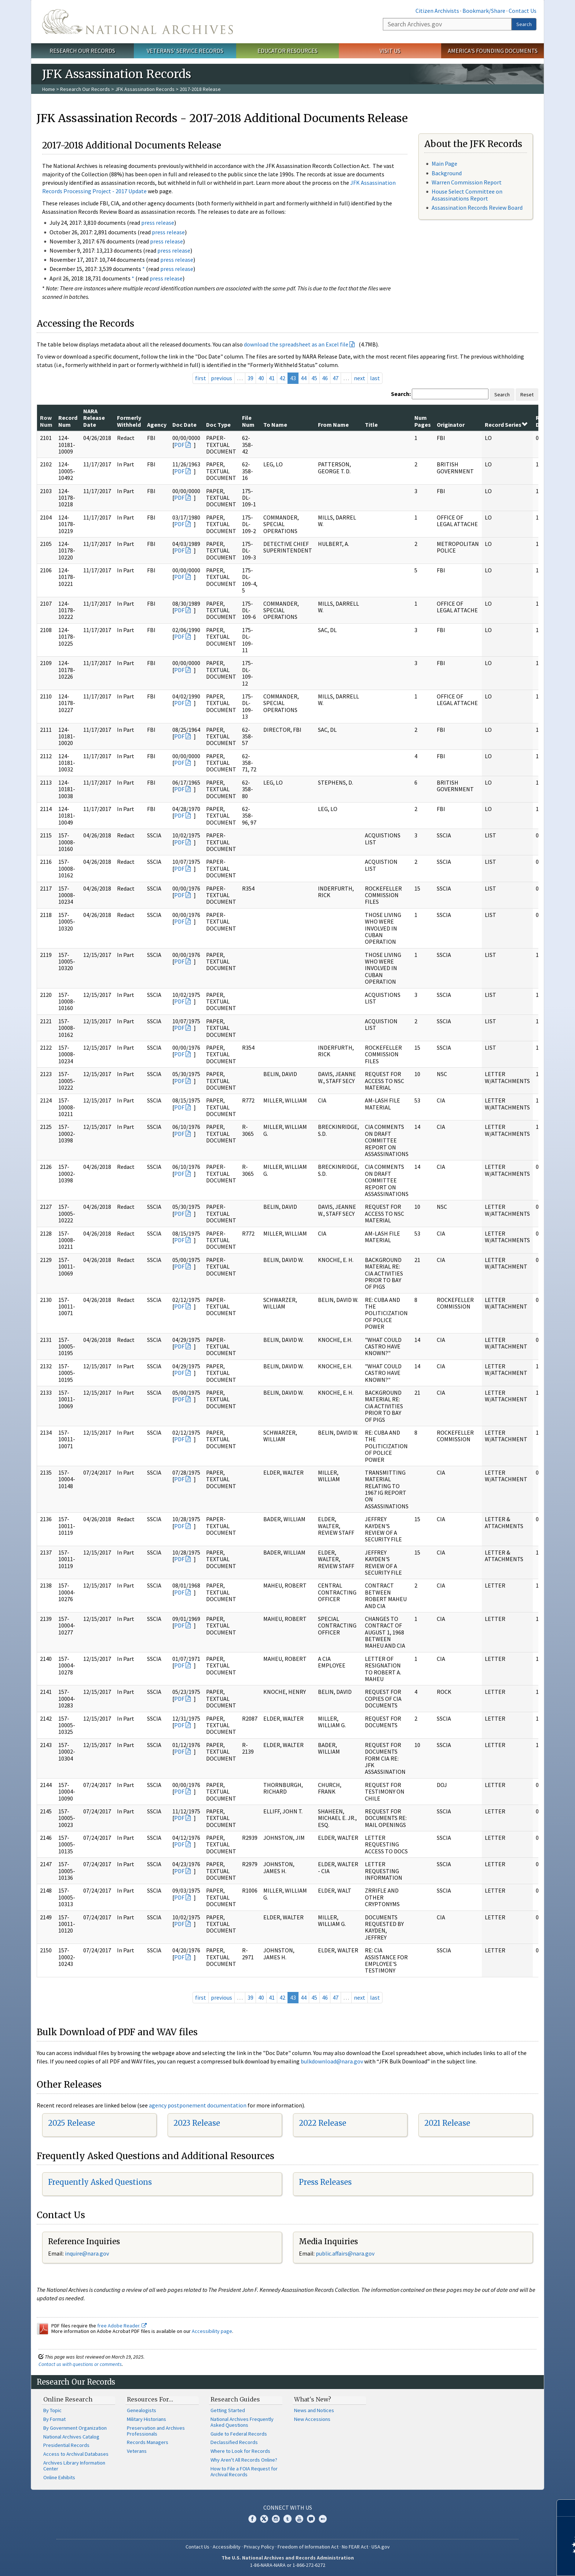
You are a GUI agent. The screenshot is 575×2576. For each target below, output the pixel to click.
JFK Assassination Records (145, 89)
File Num (248, 421)
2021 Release (447, 2123)
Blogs (311, 2518)
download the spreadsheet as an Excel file (296, 344)
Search (524, 24)
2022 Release (322, 2123)
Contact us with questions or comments (80, 2364)
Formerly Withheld (129, 421)
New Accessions (312, 2419)
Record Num (67, 421)
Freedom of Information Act (308, 2546)
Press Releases (325, 2182)
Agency (156, 424)
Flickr (322, 2518)
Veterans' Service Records (185, 50)
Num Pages (422, 421)
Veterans (137, 2451)
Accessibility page (212, 2331)
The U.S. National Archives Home (137, 21)
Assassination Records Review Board (477, 207)
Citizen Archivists (437, 10)
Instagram (275, 2518)
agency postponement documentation (197, 2105)
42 (282, 378)
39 (250, 378)
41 (272, 378)
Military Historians (146, 2419)
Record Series (506, 424)
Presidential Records (66, 2445)
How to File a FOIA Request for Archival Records (244, 2471)
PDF (179, 444)
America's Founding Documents (493, 50)
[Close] (566, 2508)
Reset (527, 394)
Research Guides (235, 2399)
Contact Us (522, 10)
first (200, 378)
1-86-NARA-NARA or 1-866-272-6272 (287, 2565)
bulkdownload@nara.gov (332, 2061)
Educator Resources (287, 50)
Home (48, 89)
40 (261, 378)
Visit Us (390, 50)
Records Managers (147, 2442)
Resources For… (150, 2399)
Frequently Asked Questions (100, 2182)
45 (314, 378)
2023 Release (196, 2123)
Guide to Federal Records (238, 2433)
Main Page (444, 163)
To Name (275, 424)
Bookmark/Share (483, 10)
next (359, 378)
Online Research (67, 2399)
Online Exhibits (59, 2477)
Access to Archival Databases (76, 2454)
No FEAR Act (355, 2546)
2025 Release (71, 2123)
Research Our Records (82, 50)
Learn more (509, 2563)
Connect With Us (287, 2507)
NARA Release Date (94, 417)
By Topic (52, 2410)
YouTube (299, 2518)
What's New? (312, 2399)
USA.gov (380, 2546)
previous (221, 378)
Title (371, 424)
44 (304, 378)
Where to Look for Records (240, 2451)
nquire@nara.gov (87, 2253)
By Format (54, 2419)
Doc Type (218, 424)
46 (325, 378)
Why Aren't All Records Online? (243, 2459)
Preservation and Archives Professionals (156, 2431)
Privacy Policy (259, 2546)
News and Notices (314, 2410)
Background (447, 173)
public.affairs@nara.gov (345, 2253)
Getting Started (227, 2410)
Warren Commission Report (467, 182)
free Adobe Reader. (122, 2325)
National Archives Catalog (71, 2436)
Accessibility (227, 2546)
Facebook (252, 2518)
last (375, 378)
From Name (333, 424)
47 (335, 378)
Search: (401, 393)
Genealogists (141, 2410)
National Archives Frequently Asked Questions (242, 2422)
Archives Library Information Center (74, 2465)
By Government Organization (75, 2428)
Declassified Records (234, 2442)
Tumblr (287, 2518)
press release (157, 222)
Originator (451, 424)
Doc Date (184, 424)
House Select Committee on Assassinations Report (467, 195)
